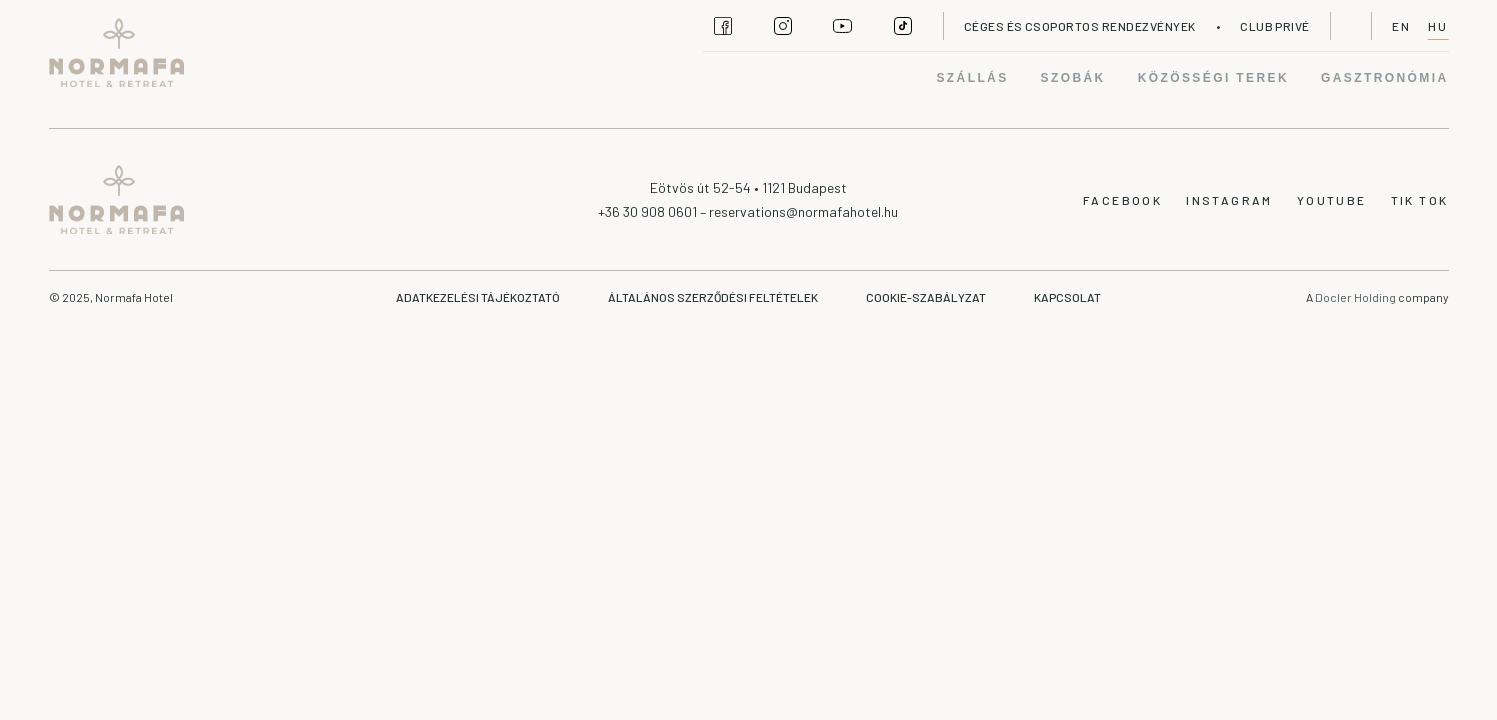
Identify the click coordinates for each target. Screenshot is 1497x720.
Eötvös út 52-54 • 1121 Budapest (748, 187)
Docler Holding (1356, 297)
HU (1438, 26)
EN (1402, 26)
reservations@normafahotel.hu (803, 211)
